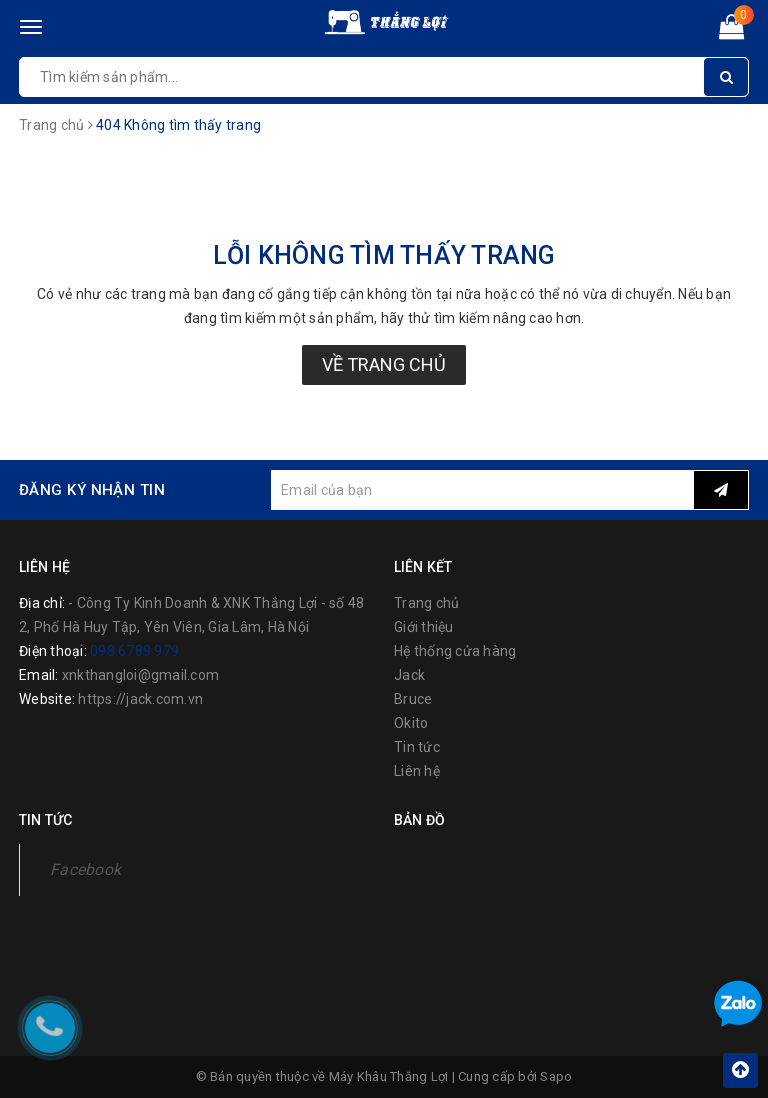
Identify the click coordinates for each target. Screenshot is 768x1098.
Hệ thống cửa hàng (455, 651)
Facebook (85, 869)
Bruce (413, 699)
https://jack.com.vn (140, 699)
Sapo (556, 1076)
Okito (411, 723)
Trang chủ (426, 603)
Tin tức (417, 747)
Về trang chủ (384, 364)
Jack (409, 675)
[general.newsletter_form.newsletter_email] (482, 490)
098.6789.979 (134, 651)
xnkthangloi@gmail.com (140, 675)
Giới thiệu (424, 627)
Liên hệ (417, 771)
